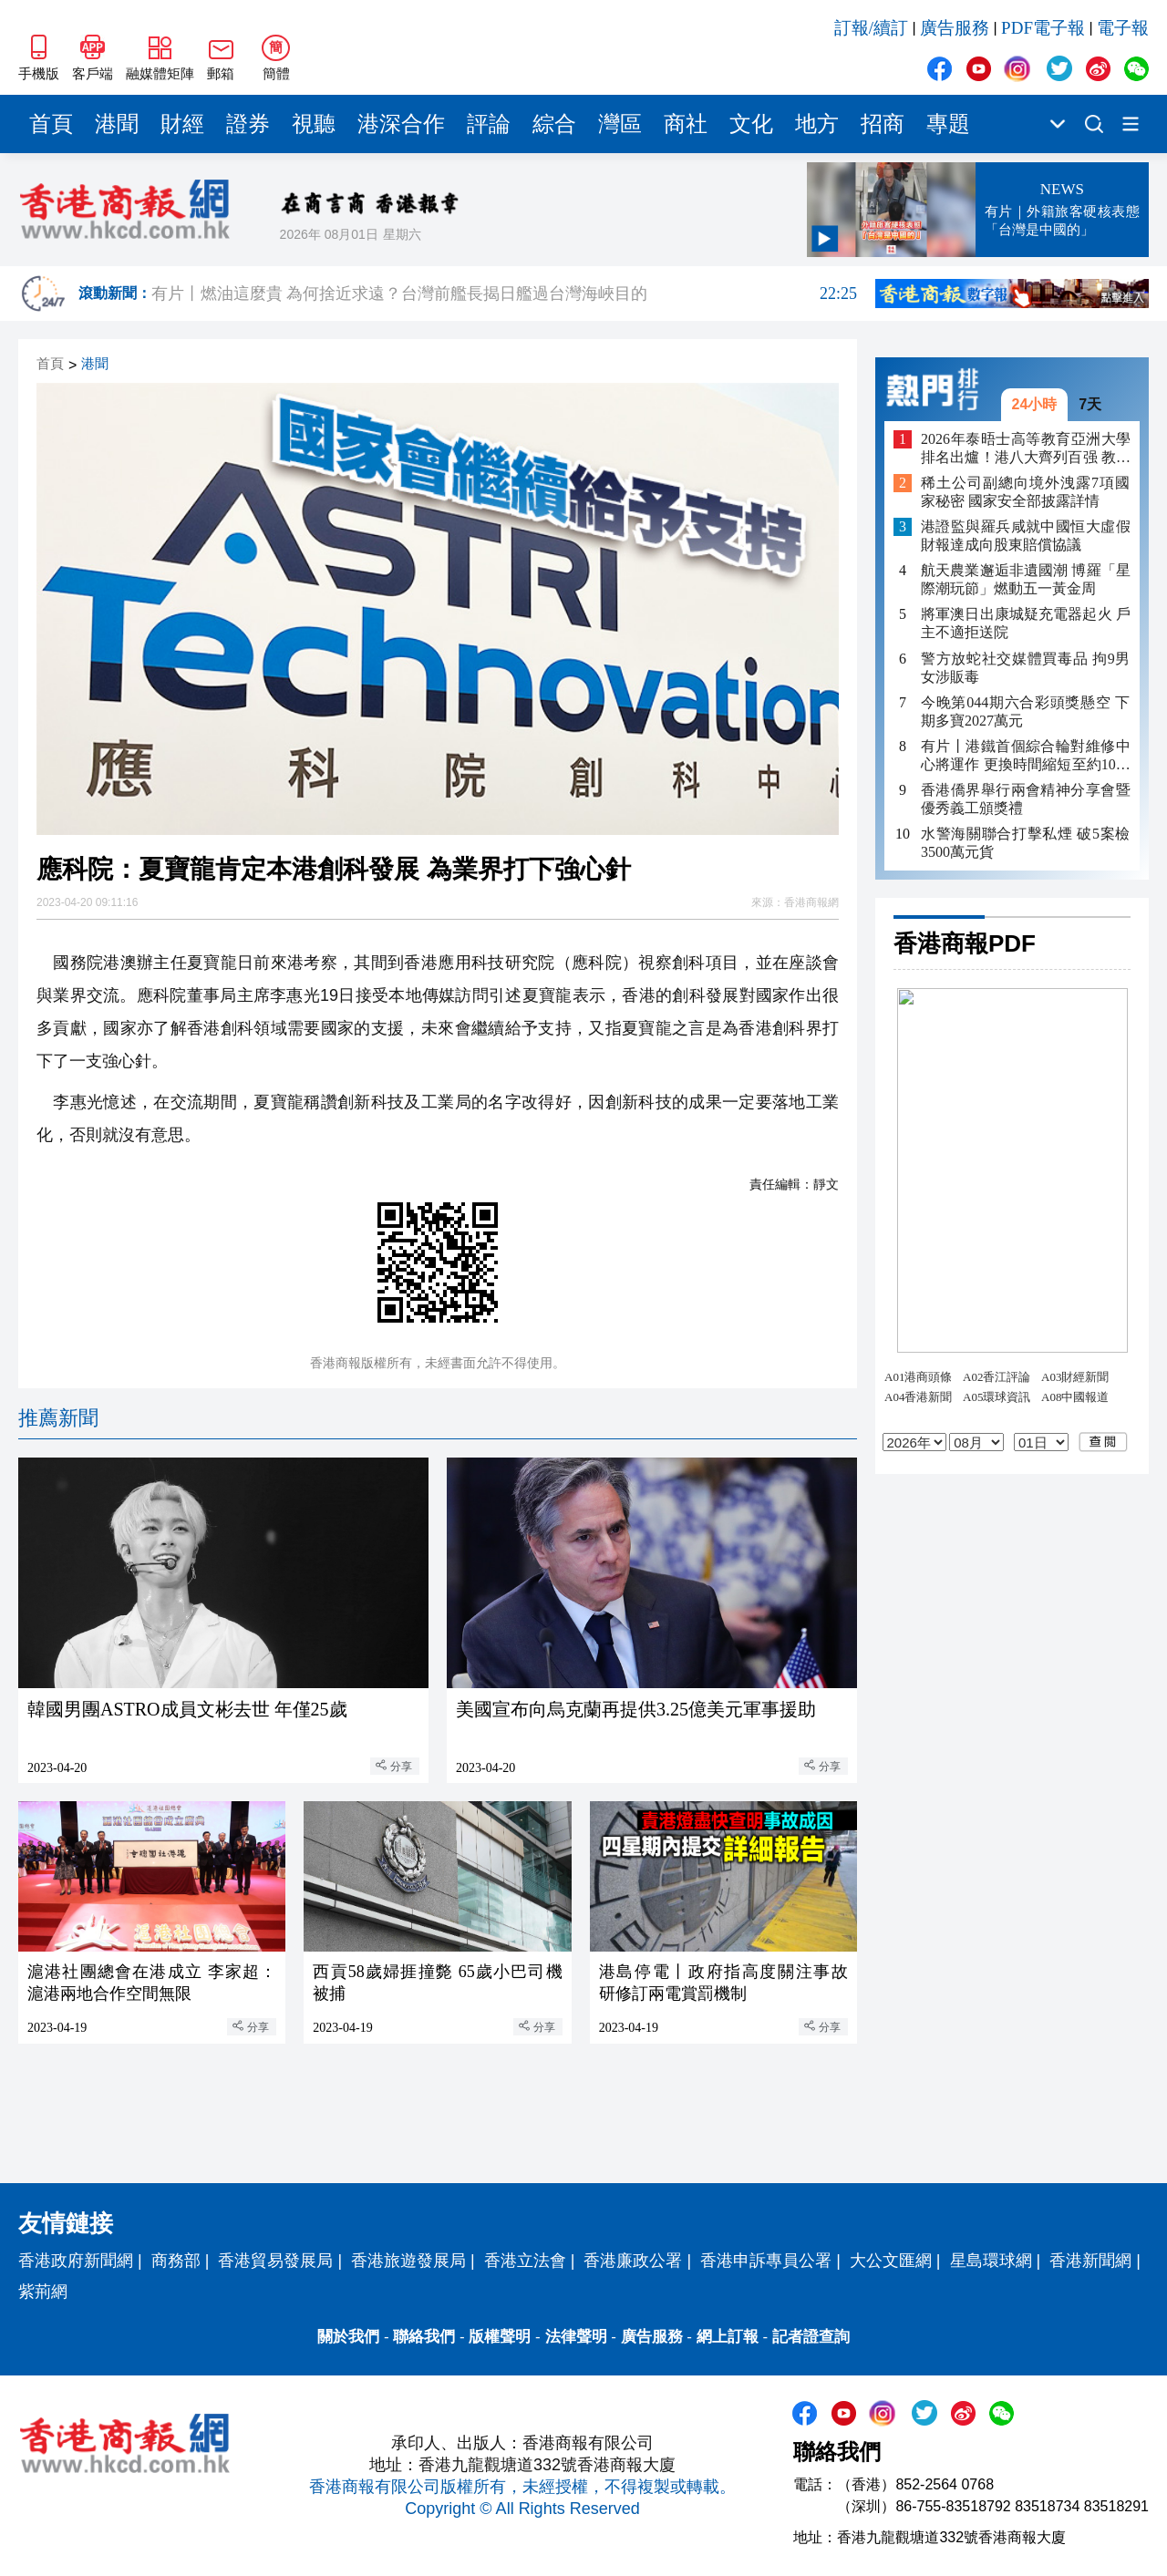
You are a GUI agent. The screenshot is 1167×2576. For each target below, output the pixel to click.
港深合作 (401, 124)
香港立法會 (525, 2260)
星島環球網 (991, 2260)
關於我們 (348, 2336)
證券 (248, 124)
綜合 (554, 124)
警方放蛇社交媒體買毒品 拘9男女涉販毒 (1026, 668)
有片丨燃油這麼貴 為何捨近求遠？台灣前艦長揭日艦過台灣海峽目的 (504, 293)
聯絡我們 (424, 2336)
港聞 (117, 124)
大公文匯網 (891, 2260)
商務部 (176, 2260)
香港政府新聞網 (75, 2260)
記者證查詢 (811, 2336)
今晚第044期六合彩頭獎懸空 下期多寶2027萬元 (1026, 711)
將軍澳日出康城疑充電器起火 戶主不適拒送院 (1026, 623)
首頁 (51, 124)
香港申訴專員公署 (765, 2260)
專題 (948, 124)
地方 (817, 124)
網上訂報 (728, 2336)
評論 (489, 124)
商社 (685, 124)
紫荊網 (42, 2291)
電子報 (1123, 27)
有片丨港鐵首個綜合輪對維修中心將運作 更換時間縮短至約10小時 (1026, 756)
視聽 (314, 124)
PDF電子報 (1043, 27)
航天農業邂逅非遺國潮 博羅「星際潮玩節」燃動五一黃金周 (1026, 579)
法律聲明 (576, 2336)
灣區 (620, 124)
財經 (182, 124)
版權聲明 (500, 2336)
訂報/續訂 (871, 27)
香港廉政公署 (633, 2260)
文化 (751, 124)
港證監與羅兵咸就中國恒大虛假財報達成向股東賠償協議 (1026, 535)
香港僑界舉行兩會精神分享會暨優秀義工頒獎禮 (1026, 799)
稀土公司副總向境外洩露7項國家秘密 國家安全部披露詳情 (1026, 492)
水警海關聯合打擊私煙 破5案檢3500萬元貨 (1026, 843)
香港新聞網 (1090, 2260)
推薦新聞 (58, 1417)
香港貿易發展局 (275, 2260)
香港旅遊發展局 (408, 2260)
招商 (882, 124)
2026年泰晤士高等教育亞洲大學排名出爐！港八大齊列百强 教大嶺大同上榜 (1026, 449)
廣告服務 (954, 27)
